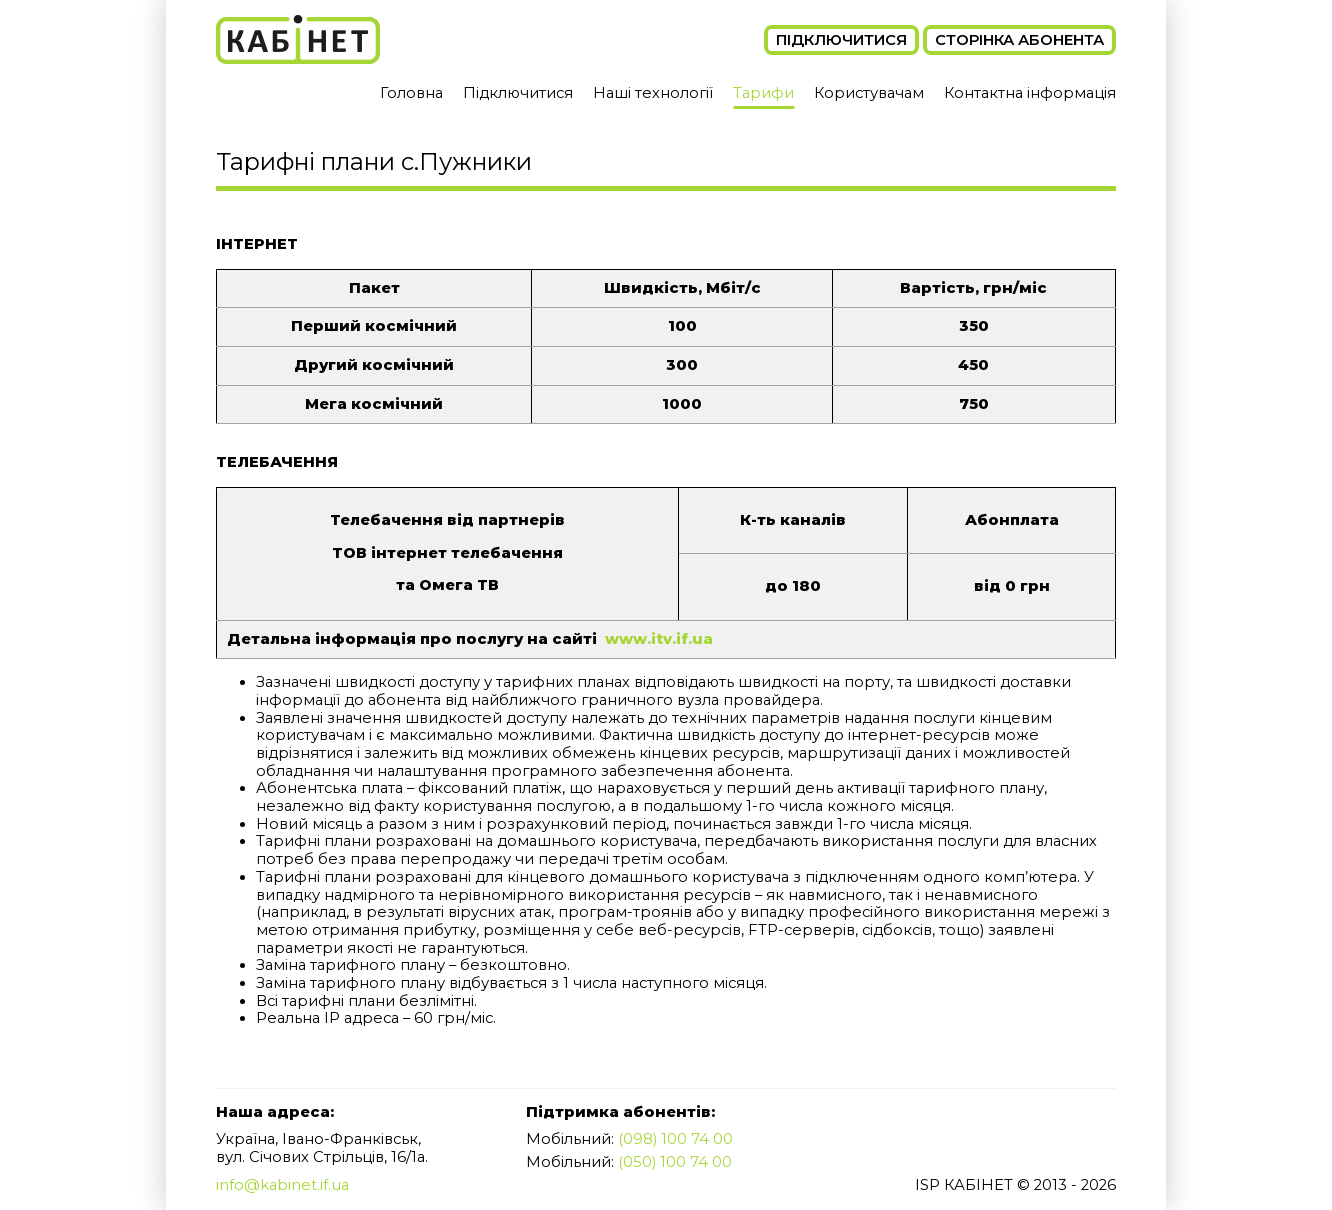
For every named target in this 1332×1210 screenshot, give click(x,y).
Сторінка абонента (1019, 40)
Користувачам (869, 93)
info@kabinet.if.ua (282, 1185)
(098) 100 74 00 (675, 1139)
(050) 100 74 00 (675, 1162)
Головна (411, 93)
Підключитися (841, 40)
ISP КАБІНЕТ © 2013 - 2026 (1015, 1185)
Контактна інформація (1030, 93)
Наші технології (653, 93)
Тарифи (763, 93)
